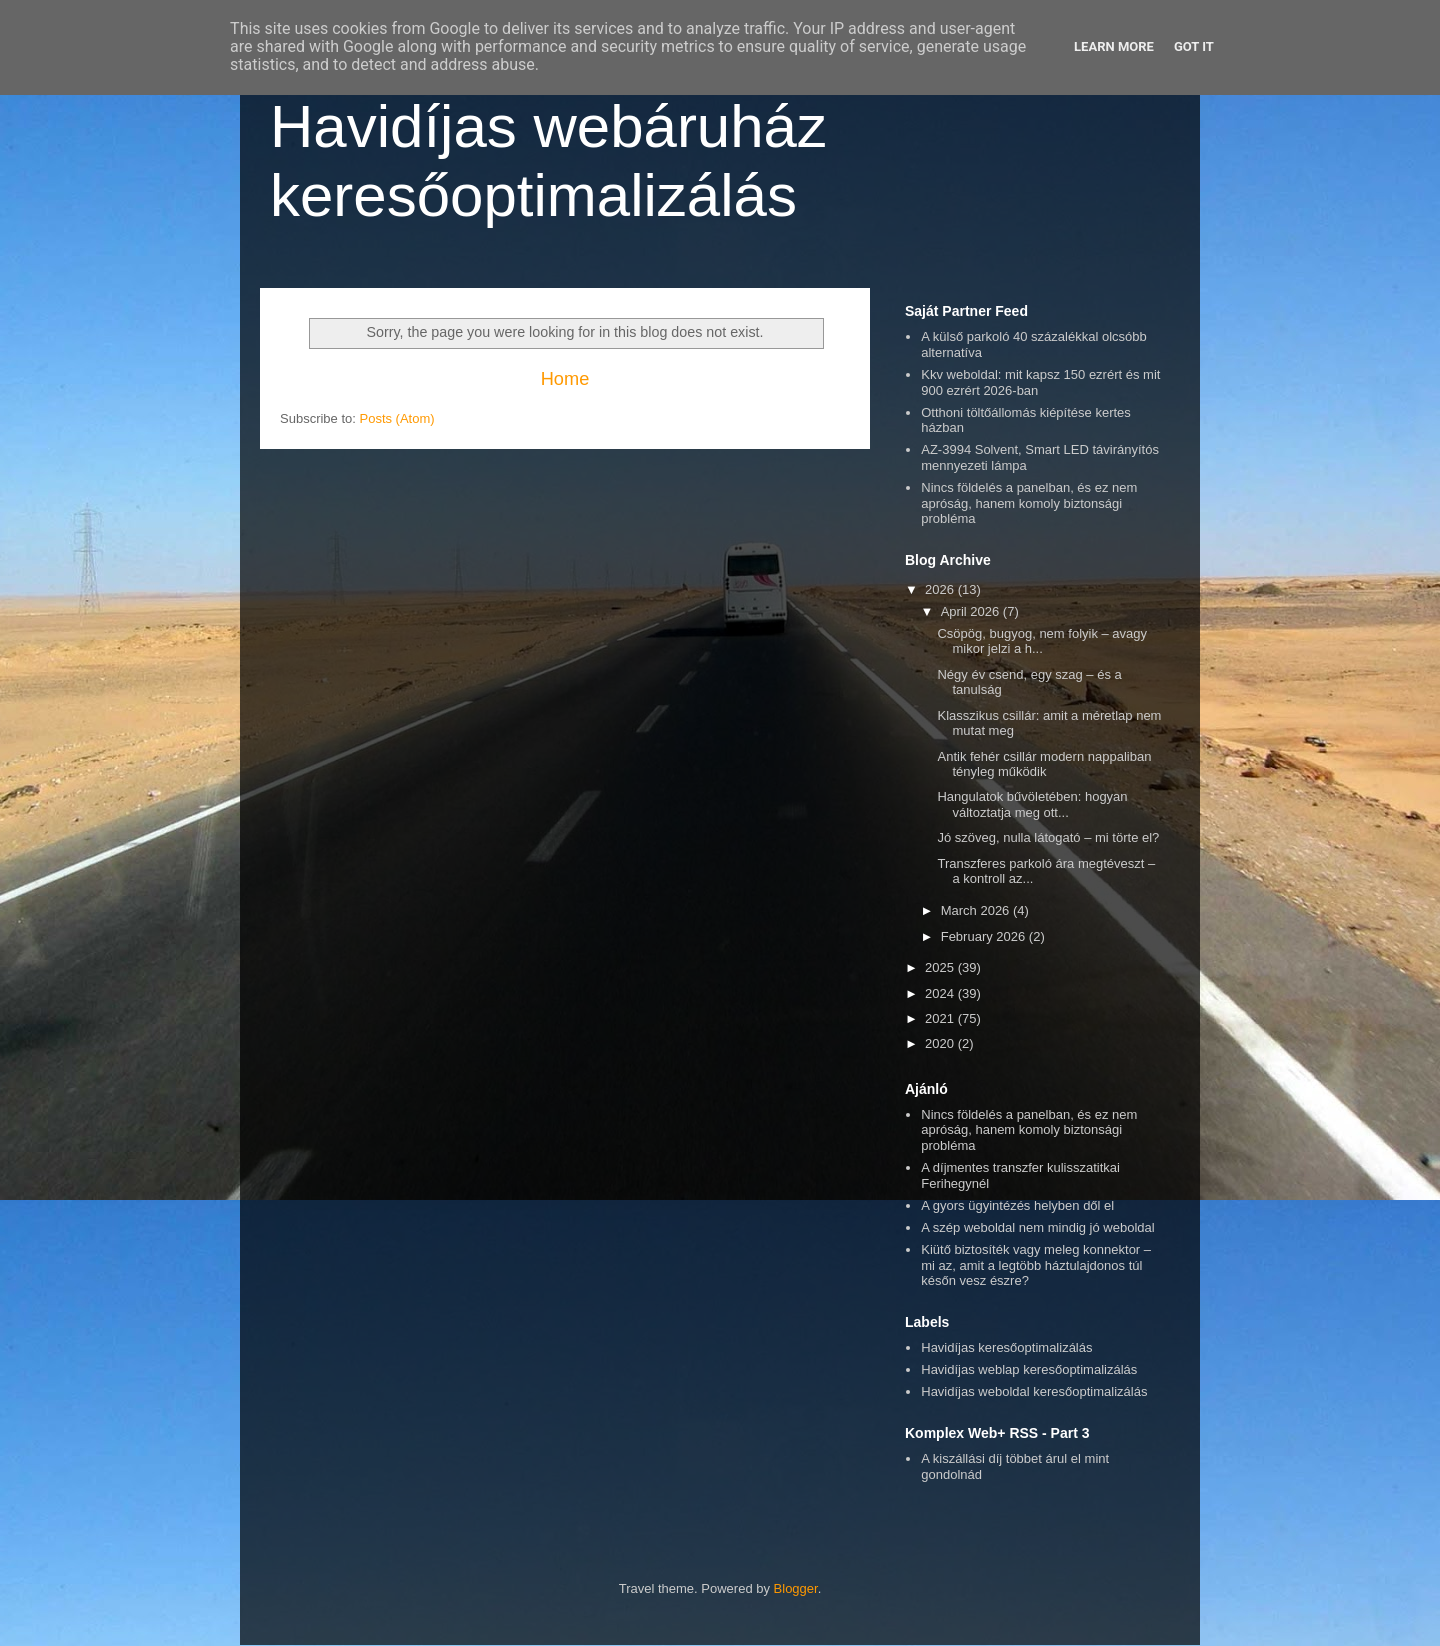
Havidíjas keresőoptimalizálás (1006, 1347)
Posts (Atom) (397, 418)
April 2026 (972, 611)
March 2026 (977, 910)
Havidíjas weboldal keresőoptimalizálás (1034, 1391)
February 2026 (985, 936)
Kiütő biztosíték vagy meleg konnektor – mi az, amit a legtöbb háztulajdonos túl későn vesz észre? (1036, 1265)
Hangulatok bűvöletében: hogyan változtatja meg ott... (1032, 804)
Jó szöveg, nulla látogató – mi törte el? (1048, 837)
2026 (941, 589)
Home (565, 379)
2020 (941, 1043)
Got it (1194, 46)
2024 (941, 993)
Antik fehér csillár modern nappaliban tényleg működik (1044, 764)
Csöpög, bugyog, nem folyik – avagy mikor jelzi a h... (1042, 641)
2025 (941, 967)
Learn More (1114, 46)
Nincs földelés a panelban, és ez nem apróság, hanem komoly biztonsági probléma (1029, 503)
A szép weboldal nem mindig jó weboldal (1037, 1227)
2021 (941, 1018)
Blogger (796, 1588)
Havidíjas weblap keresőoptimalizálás (1029, 1369)
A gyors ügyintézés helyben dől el (1017, 1205)
